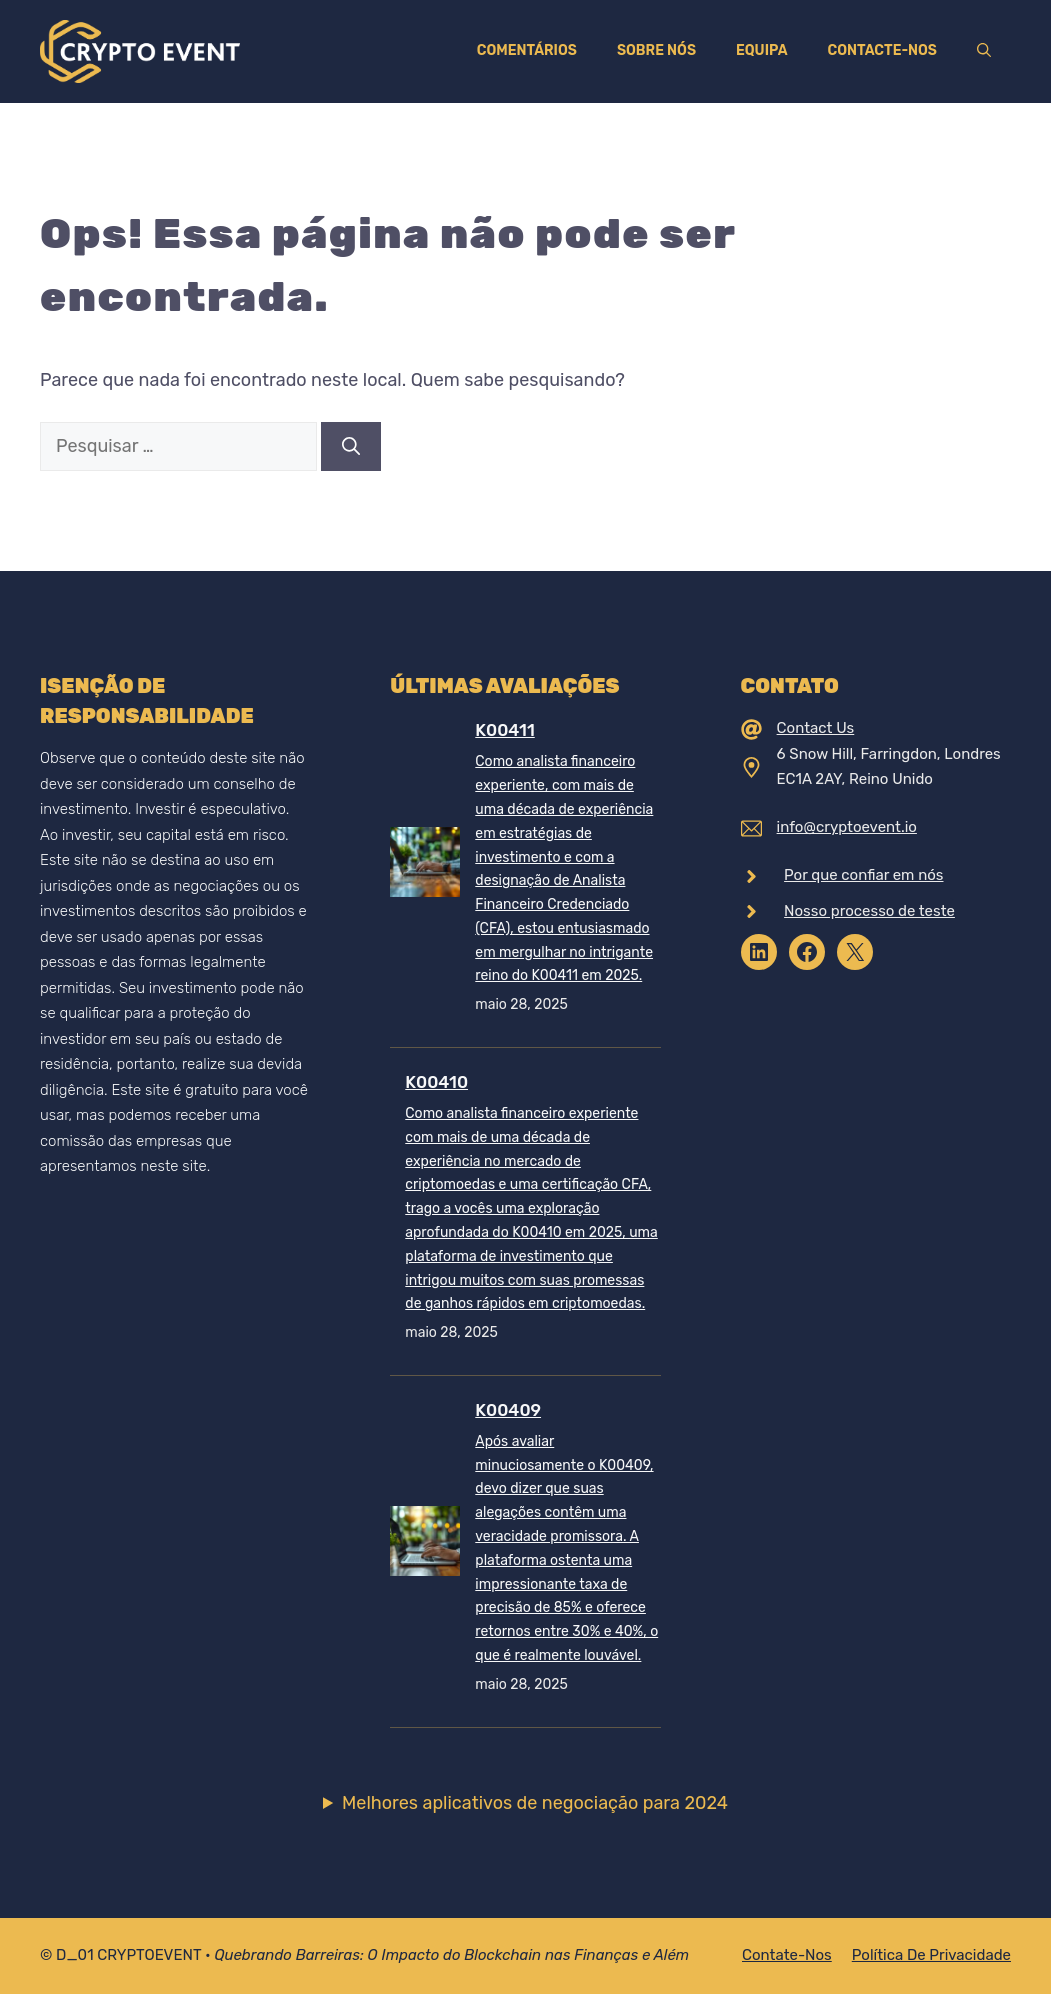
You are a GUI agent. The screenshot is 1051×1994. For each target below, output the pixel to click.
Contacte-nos (882, 50)
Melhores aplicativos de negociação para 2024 (535, 1803)
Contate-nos (787, 1955)
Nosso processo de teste (869, 911)
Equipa (762, 50)
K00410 (436, 1082)
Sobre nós (656, 50)
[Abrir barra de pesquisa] (984, 51)
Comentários (527, 50)
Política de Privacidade (931, 1955)
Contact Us (816, 728)
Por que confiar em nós (863, 875)
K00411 (504, 730)
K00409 (508, 1410)
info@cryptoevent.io (847, 827)
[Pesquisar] (351, 446)
